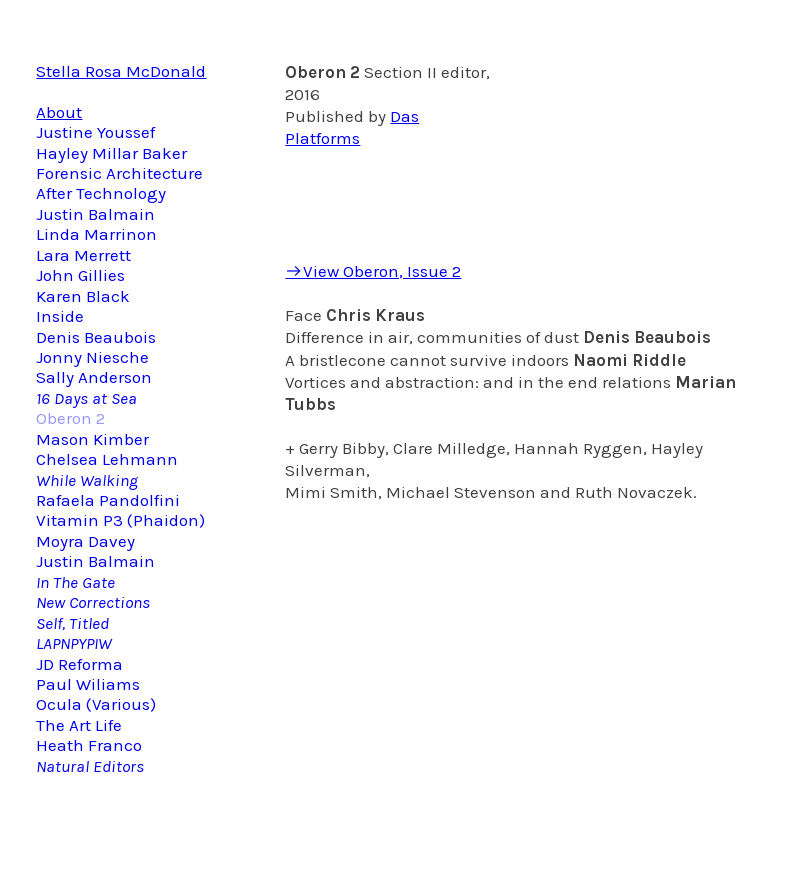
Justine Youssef (95, 132)
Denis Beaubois (96, 337)
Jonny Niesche (92, 357)
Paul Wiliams (88, 684)
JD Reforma (79, 664)
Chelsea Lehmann (107, 459)
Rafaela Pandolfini (108, 500)
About (59, 112)
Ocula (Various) (96, 704)
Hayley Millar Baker (111, 153)
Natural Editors (90, 766)
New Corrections (93, 602)
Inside (62, 316)
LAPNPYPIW (74, 643)
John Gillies (80, 275)
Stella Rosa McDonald (121, 71)
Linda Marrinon (96, 234)
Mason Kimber (92, 439)
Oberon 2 (70, 418)
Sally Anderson (94, 377)
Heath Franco (89, 745)
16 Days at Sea (86, 398)
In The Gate (75, 582)
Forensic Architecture (119, 173)
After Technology (101, 193)
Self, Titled (72, 623)
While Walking (87, 480)
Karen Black (83, 296)
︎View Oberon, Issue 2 (373, 271)
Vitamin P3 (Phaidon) (120, 520)
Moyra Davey (85, 541)
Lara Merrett (83, 255)
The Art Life (79, 725)
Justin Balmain (95, 214)
